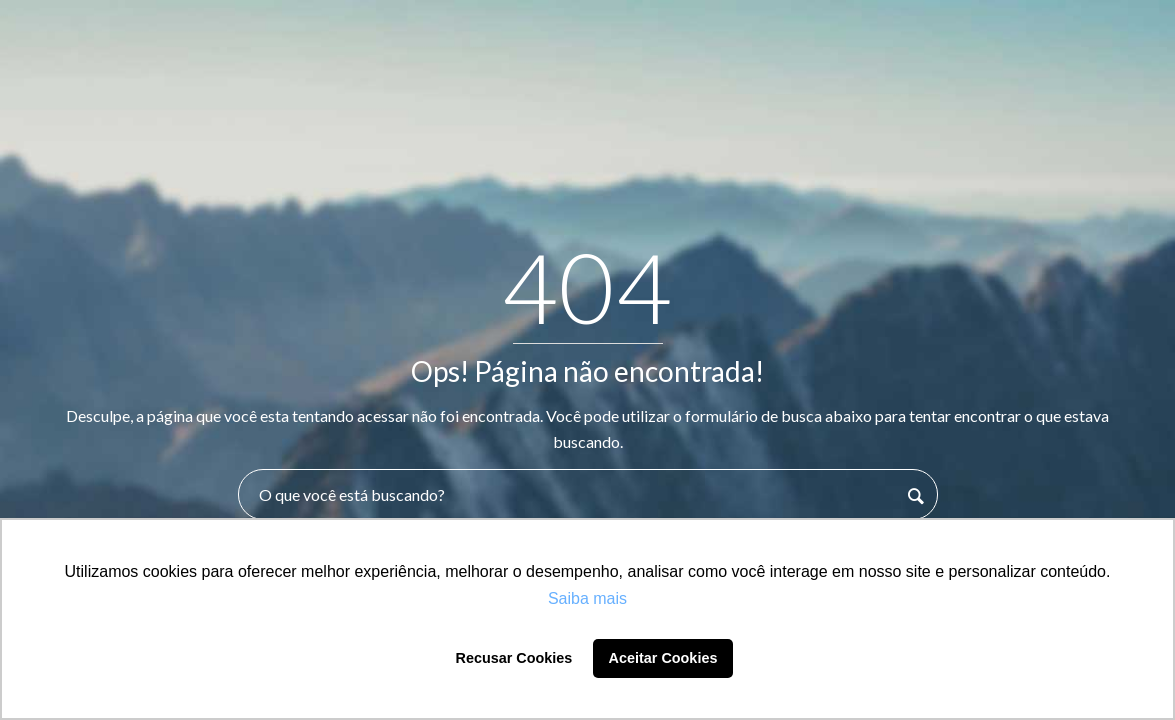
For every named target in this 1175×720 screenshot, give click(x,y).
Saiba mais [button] (587, 598)
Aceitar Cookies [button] (663, 658)
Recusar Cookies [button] (514, 658)
